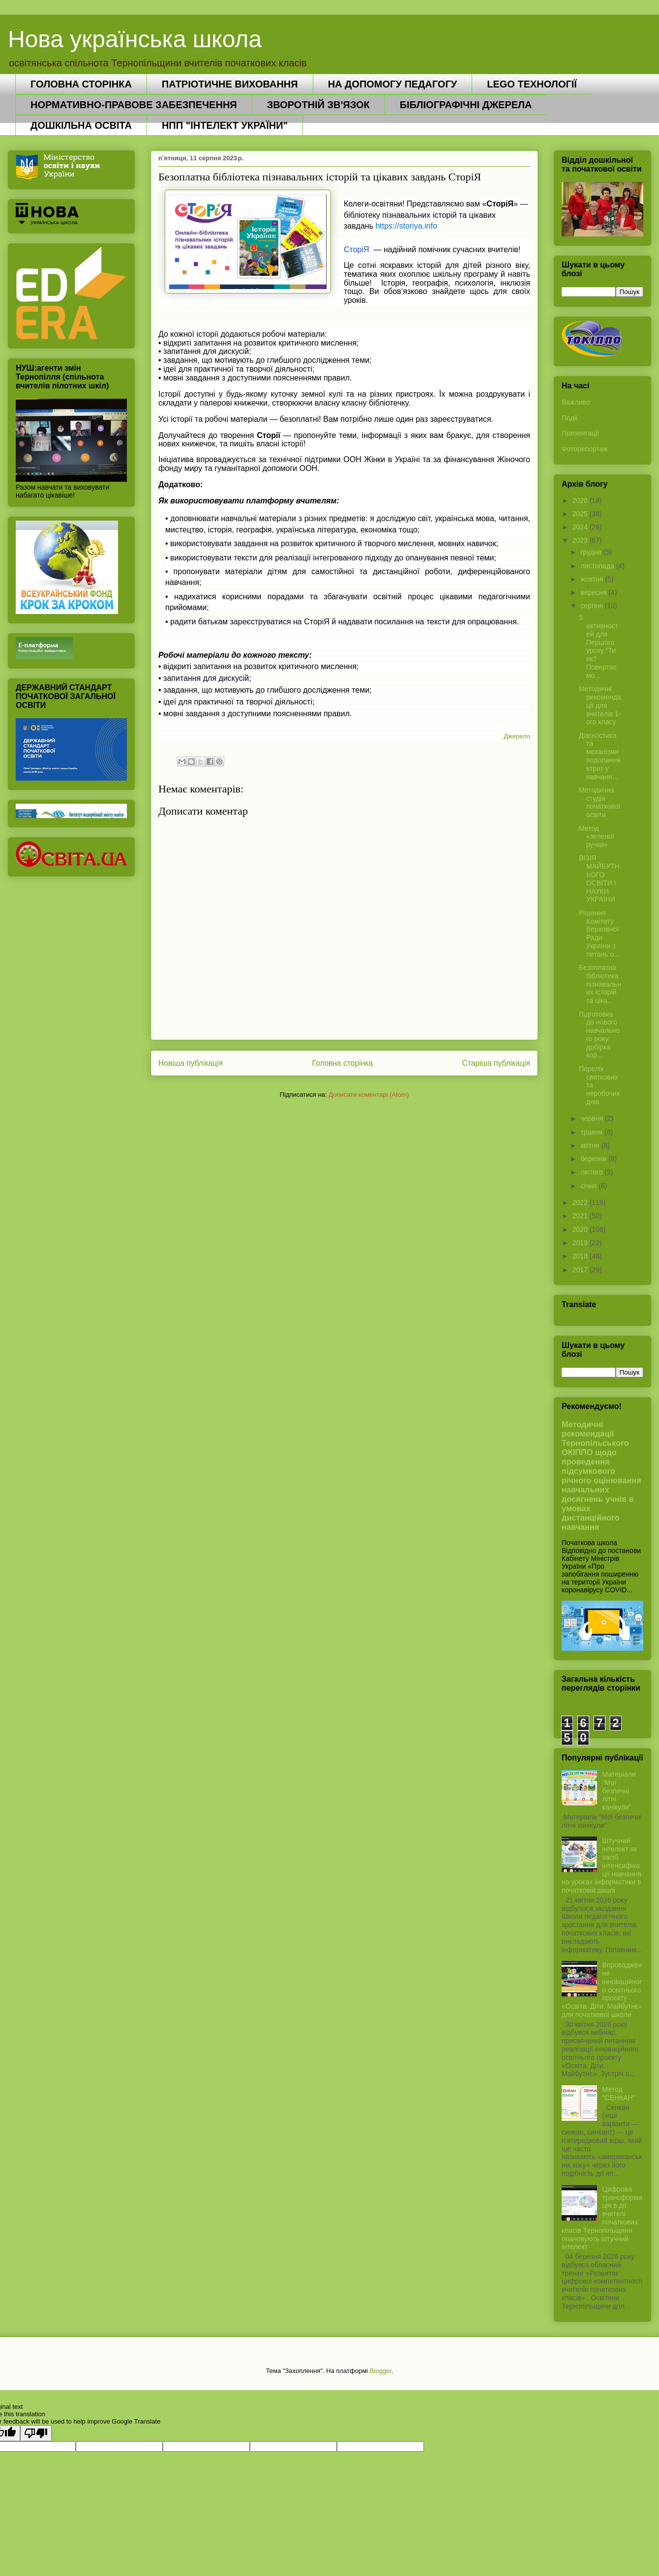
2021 (581, 1216)
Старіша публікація (496, 1063)
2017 (581, 1270)
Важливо (576, 402)
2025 (581, 514)
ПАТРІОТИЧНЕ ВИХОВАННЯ (230, 84)
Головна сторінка (342, 1063)
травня (592, 1132)
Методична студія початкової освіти (599, 802)
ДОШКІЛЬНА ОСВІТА (81, 125)
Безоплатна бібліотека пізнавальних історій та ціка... (600, 984)
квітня (590, 1145)
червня (592, 1118)
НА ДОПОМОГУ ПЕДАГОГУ (392, 84)
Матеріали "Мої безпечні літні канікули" (619, 1790)
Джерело (517, 736)
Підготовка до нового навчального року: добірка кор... (599, 1034)
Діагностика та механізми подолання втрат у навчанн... (600, 756)
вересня (594, 592)
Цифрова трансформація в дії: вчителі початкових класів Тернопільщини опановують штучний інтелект (602, 2218)
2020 (581, 1229)
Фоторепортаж (585, 449)
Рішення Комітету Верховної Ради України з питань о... (599, 933)
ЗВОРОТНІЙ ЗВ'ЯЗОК (318, 104)
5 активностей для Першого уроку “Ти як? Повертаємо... (598, 646)
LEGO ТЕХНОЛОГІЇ (532, 84)
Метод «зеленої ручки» (596, 836)
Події (570, 418)
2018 (581, 1256)
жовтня (592, 579)
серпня (592, 606)
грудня (591, 552)
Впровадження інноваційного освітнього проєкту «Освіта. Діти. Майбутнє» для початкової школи (602, 1990)
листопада (598, 566)
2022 (581, 1202)
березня (594, 1159)
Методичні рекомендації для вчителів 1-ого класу (600, 705)
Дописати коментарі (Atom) (369, 1094)
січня (589, 1186)
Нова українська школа (135, 39)
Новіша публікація (190, 1063)
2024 (581, 527)
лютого (592, 1172)
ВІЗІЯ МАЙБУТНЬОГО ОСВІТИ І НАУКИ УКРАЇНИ (599, 878)
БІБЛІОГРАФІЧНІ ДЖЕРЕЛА (466, 104)
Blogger (380, 2370)
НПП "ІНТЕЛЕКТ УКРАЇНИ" (225, 125)
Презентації (580, 433)
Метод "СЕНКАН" (618, 2093)
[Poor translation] (36, 2433)
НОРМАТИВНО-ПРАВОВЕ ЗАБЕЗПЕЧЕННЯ (133, 104)
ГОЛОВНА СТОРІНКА (81, 84)
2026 (581, 500)
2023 (581, 540)
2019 (581, 1243)
